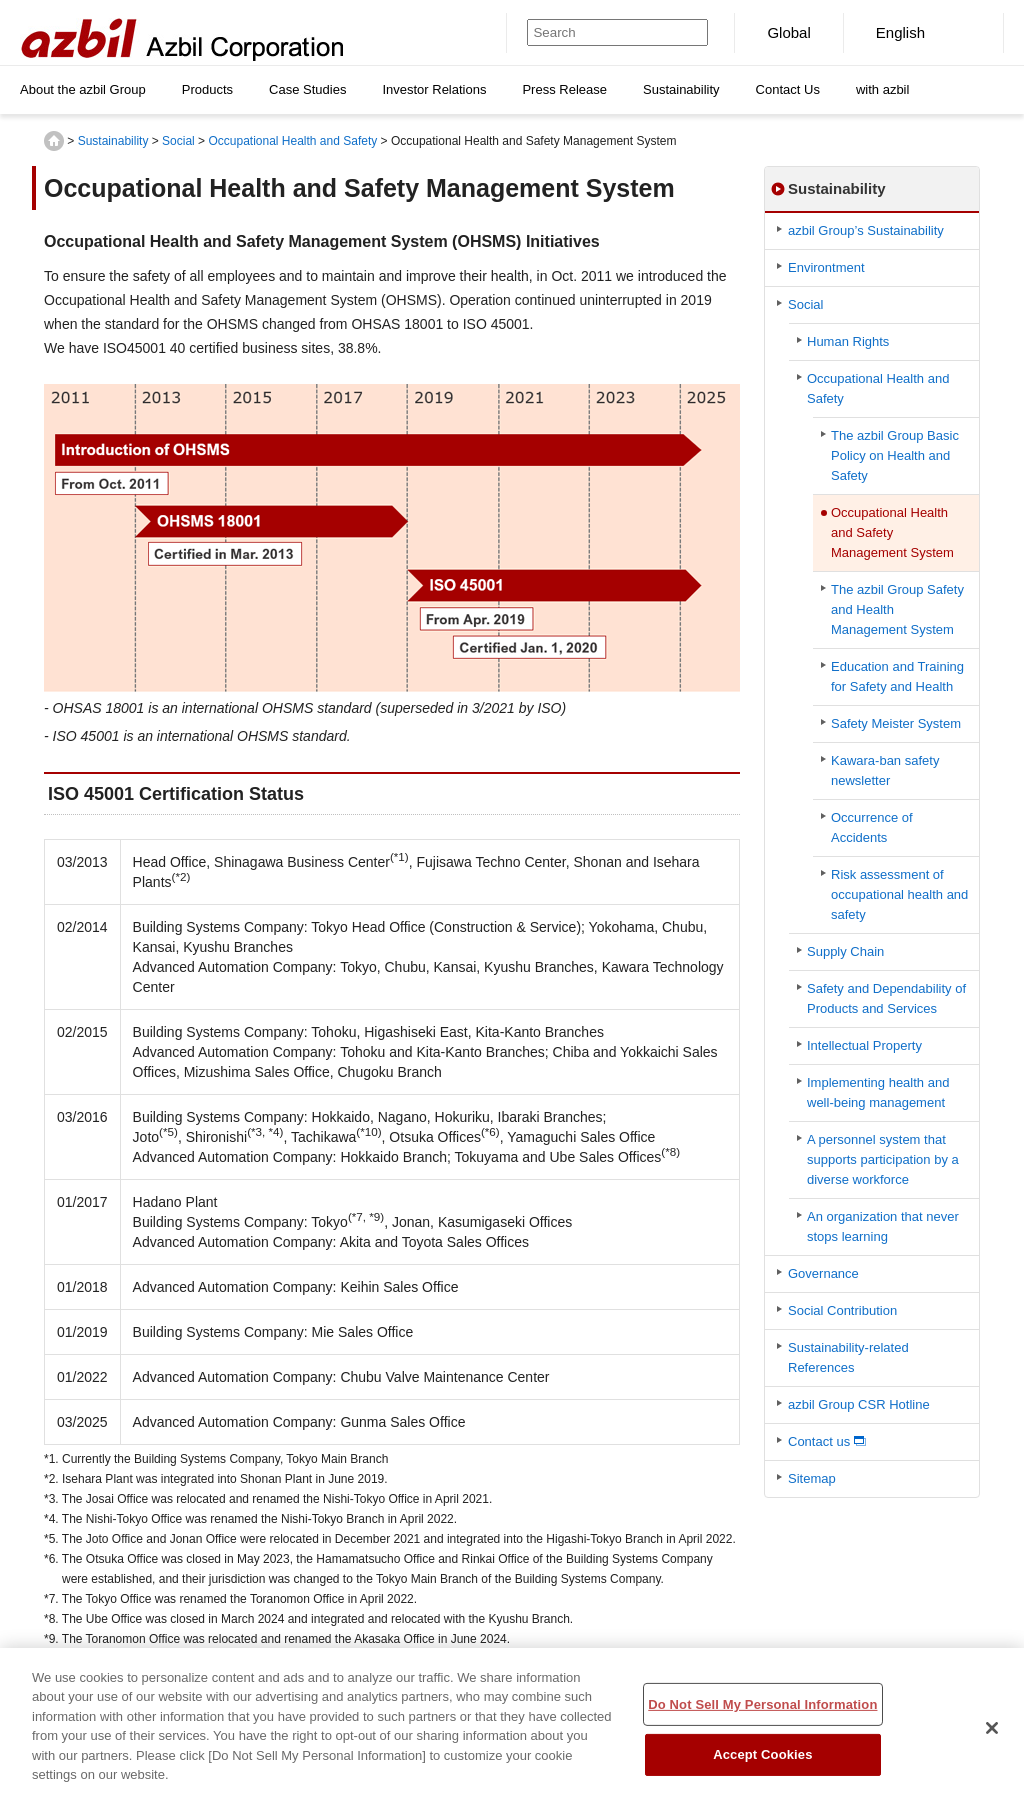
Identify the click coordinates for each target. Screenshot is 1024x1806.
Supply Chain (845, 951)
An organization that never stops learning (883, 1226)
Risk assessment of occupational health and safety (899, 894)
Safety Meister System (896, 723)
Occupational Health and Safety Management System (892, 532)
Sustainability (113, 141)
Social (178, 141)
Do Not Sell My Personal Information (762, 1715)
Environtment (826, 267)
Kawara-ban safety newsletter (885, 770)
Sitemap (812, 1478)
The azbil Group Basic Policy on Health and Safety (895, 455)
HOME (54, 141)
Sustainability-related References (848, 1357)
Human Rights (848, 341)
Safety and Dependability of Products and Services (886, 998)
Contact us (819, 1441)
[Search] (599, 32)
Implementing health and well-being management (878, 1092)
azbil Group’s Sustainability (866, 230)
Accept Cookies (762, 1765)
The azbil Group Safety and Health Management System (897, 609)
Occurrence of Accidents (872, 827)
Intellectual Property (864, 1045)
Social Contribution (842, 1310)
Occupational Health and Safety (292, 141)
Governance (823, 1273)
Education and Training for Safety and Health (897, 676)
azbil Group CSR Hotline (859, 1404)
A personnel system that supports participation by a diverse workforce (883, 1159)
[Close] (992, 1739)
